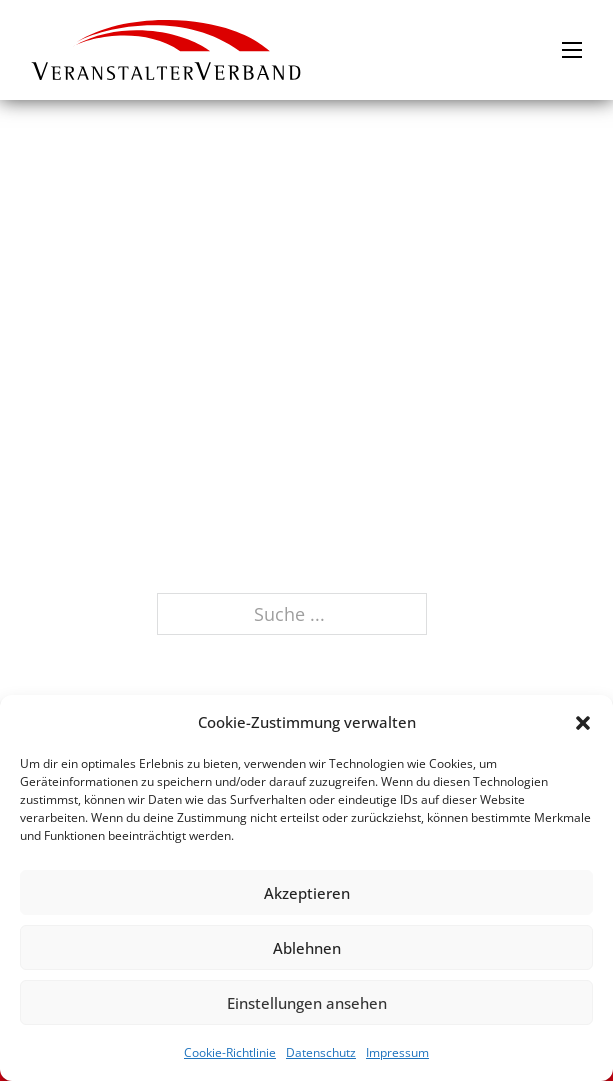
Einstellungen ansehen (307, 1003)
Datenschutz (321, 1052)
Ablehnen (307, 948)
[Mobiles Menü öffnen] (572, 50)
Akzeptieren (307, 893)
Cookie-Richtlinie (230, 1052)
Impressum (397, 1052)
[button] (583, 723)
